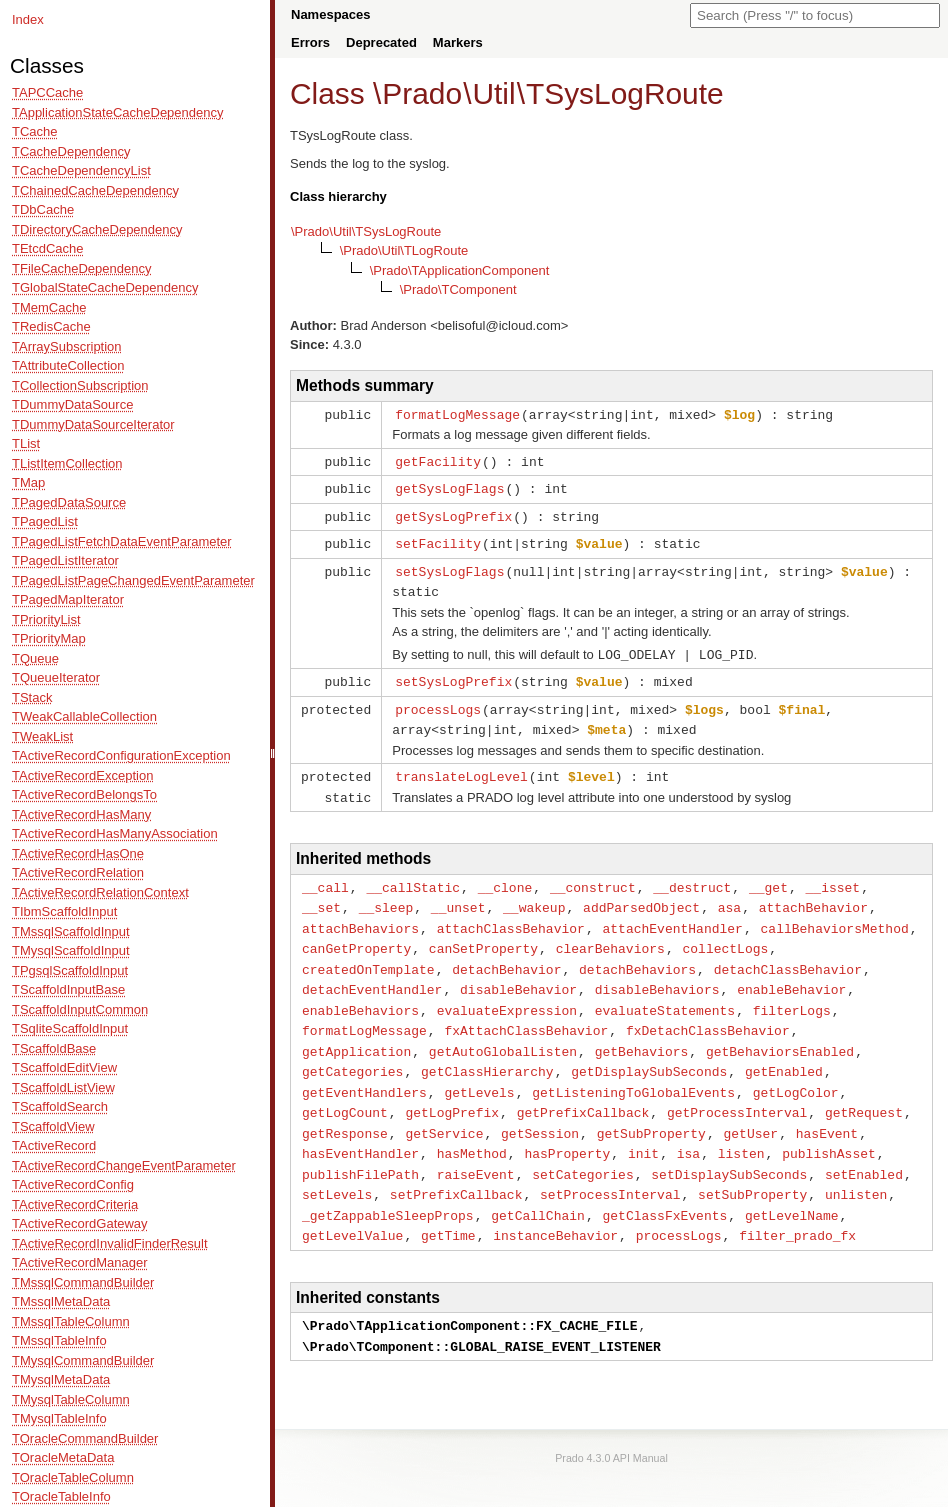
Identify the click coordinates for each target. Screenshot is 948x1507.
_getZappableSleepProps (388, 1186)
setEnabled (864, 1147)
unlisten (856, 1166)
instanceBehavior (555, 1205)
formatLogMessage (457, 414)
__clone (505, 874)
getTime (448, 1205)
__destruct (692, 874)
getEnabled (784, 1049)
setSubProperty (752, 1166)
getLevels (479, 1069)
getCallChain (538, 1186)
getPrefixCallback (583, 1088)
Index (28, 19)
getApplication (356, 1030)
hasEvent (827, 1108)
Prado (422, 93)
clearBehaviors (610, 932)
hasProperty (567, 1127)
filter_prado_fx (797, 1205)
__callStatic (413, 874)
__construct (593, 874)
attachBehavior (813, 893)
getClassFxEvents (664, 1186)
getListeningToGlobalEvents (633, 1069)
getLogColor (796, 1069)
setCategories (582, 1147)
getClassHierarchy (487, 1049)
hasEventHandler (360, 1127)
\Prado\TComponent (458, 289)
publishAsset (829, 1127)
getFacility (438, 460)
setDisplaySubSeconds (729, 1147)
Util (493, 93)
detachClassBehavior (788, 952)
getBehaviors (642, 1030)
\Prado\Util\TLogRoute (404, 250)
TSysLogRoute (625, 93)
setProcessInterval (610, 1166)
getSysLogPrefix (453, 513)
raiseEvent (476, 1147)
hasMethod (472, 1127)
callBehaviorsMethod (834, 913)
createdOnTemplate (368, 952)
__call (325, 874)
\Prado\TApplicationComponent (460, 270)
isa (688, 1127)
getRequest (864, 1088)
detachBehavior (506, 952)
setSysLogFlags (449, 566)
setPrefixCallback (456, 1166)
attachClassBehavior (511, 913)
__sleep (386, 893)
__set (321, 893)
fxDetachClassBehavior (708, 1010)
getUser (750, 1108)
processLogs (438, 700)
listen (741, 1127)
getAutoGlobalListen (503, 1030)
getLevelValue (352, 1205)
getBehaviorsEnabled (780, 1030)
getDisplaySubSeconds (649, 1049)
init (643, 1127)
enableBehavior (791, 971)
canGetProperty (356, 932)
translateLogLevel (461, 765)
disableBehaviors (657, 971)
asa (729, 893)
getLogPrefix (452, 1088)
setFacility (438, 539)
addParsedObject (641, 893)
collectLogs (725, 932)
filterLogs (792, 991)
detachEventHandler (372, 971)
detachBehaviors (637, 952)
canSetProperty (483, 932)
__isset (833, 874)
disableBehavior (518, 971)
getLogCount (345, 1088)
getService (444, 1108)
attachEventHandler (672, 913)
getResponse (345, 1108)
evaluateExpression (507, 991)
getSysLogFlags (449, 486)
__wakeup (534, 893)
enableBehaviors (360, 991)
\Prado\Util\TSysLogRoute (366, 231)
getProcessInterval (737, 1088)
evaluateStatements (665, 991)
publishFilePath (360, 1147)
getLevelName (792, 1186)
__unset (458, 893)
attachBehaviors (360, 913)
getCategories (352, 1049)
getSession (540, 1108)
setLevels (337, 1166)
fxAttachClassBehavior (526, 1010)
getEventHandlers (364, 1069)
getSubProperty (651, 1108)
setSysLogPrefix (453, 673)
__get (768, 874)
